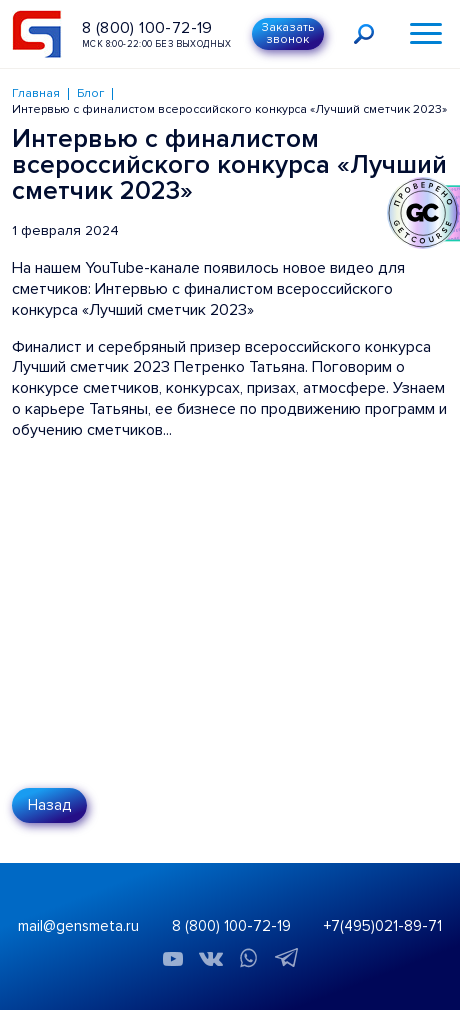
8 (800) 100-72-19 (147, 28)
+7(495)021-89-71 (383, 926)
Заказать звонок (288, 33)
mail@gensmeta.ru (78, 926)
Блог (90, 93)
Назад (49, 805)
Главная (36, 93)
